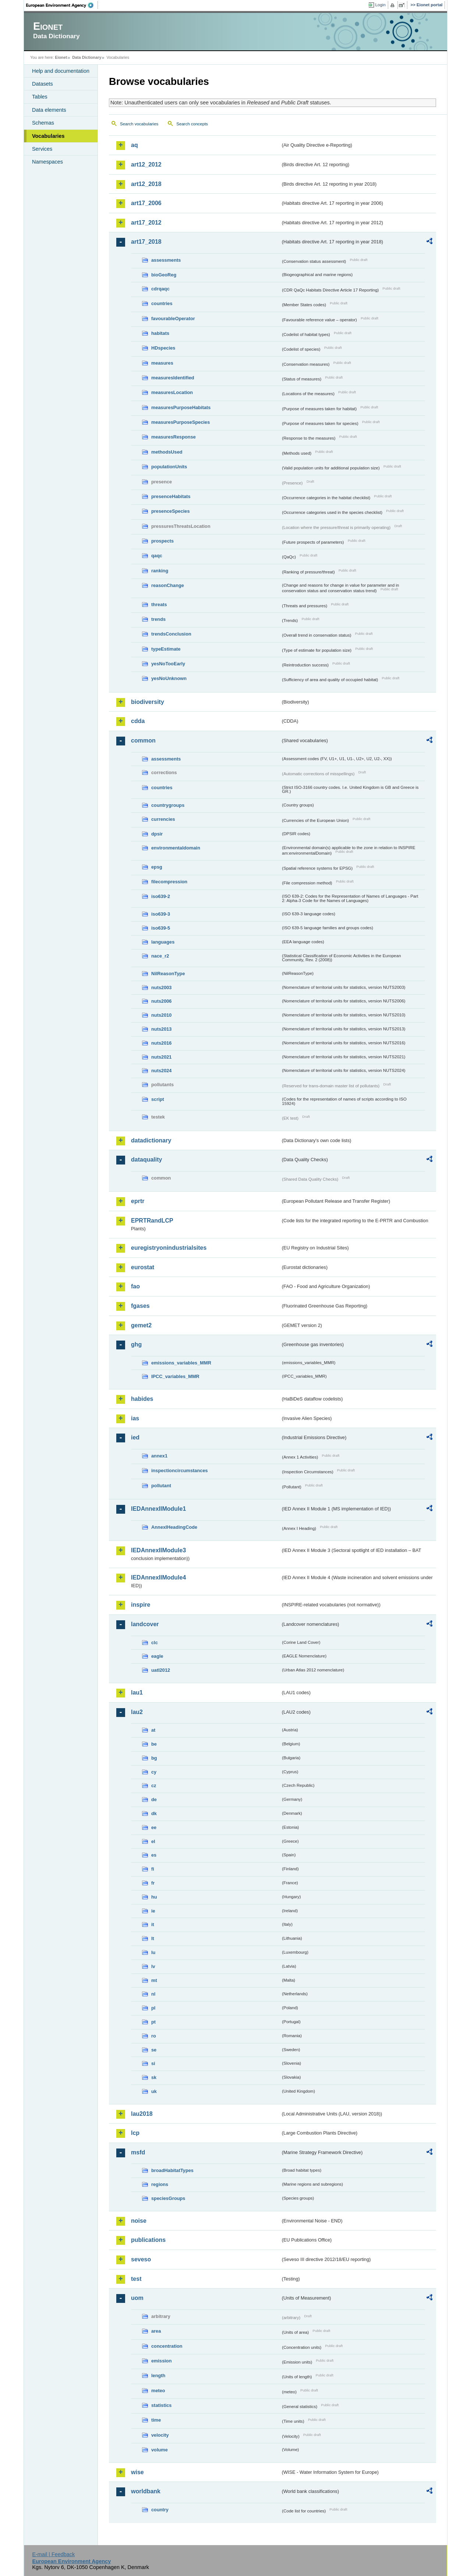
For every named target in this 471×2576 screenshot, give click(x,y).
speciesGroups (168, 2198)
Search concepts (192, 124)
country (160, 2509)
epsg (156, 867)
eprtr (137, 1201)
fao (135, 1286)
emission (161, 2361)
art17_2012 (146, 222)
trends (158, 619)
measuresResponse (173, 437)
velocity (160, 2435)
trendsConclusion (171, 634)
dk (154, 1813)
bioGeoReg (163, 275)
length (158, 2375)
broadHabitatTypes (172, 2170)
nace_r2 (160, 956)
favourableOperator (173, 318)
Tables (39, 97)
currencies (163, 819)
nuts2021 (161, 1057)
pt (153, 2022)
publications (148, 2240)
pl (153, 2008)
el (153, 1841)
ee (153, 1827)
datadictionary (151, 1140)
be (154, 1744)
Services (42, 149)
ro (153, 2036)
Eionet (61, 57)
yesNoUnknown (169, 678)
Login (380, 5)
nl (153, 1994)
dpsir (157, 834)
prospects (162, 541)
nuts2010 (161, 1015)
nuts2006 (161, 1001)
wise (137, 2472)
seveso (141, 2259)
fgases (140, 1306)
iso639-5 (160, 928)
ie (153, 1911)
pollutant (161, 1485)
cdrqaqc (160, 288)
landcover (145, 1624)
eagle (157, 1656)
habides (142, 1399)
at (153, 1730)
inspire (140, 1605)
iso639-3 (160, 914)
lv (153, 1966)
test (136, 2279)
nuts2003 (161, 987)
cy (153, 1772)
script (157, 1099)
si (153, 2063)
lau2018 (142, 2114)
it (152, 1924)
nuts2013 (161, 1029)
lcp (135, 2133)
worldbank (145, 2491)
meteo (158, 2390)
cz (153, 1785)
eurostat (142, 1267)
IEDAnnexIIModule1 (158, 1509)
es (153, 1855)
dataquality (146, 1159)
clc (154, 1642)
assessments (166, 260)
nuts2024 (161, 1070)
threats (159, 604)
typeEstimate (166, 649)
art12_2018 (146, 184)
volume (159, 2449)
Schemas (43, 123)
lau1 (137, 1692)
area (156, 2331)
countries (162, 303)
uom (137, 2298)
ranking (159, 570)
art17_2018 (146, 242)
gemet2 (141, 1325)
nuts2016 (161, 1043)
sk (153, 2077)
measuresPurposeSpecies (180, 422)
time (156, 2420)
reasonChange (167, 585)
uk (154, 2091)
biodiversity (147, 702)
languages (162, 942)
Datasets (42, 84)
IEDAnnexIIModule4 (158, 1577)
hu (154, 1897)
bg (154, 1758)
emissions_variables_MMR (181, 1363)
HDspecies (163, 348)
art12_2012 (146, 164)
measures (162, 363)
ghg (136, 1344)
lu (153, 1952)
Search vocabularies (139, 124)
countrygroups (167, 805)
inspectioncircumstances (179, 1470)
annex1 (159, 1456)
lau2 (137, 1712)
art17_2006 (146, 203)
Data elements (49, 110)
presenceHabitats (171, 496)
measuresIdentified (172, 377)
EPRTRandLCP (152, 1220)
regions (159, 2184)
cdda (138, 721)
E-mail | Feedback (53, 2554)
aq (134, 145)
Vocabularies (48, 136)
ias (135, 1418)
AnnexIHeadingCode (174, 1527)
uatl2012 (160, 1670)
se (153, 2050)
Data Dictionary (86, 57)
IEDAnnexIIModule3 (158, 1550)
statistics (161, 2405)
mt (154, 1980)
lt (152, 1938)
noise (138, 2221)
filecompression (169, 881)
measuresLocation (172, 392)
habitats (160, 333)
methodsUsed (167, 452)
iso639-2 (160, 896)
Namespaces (47, 162)
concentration (167, 2346)
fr (153, 1883)
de (154, 1799)
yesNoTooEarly (168, 663)
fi (152, 1869)
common (143, 740)
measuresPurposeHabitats (180, 407)
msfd (138, 2152)
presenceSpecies (170, 511)
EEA (62, 5)
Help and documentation (60, 71)
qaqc (156, 555)
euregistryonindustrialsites (168, 1248)
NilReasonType (168, 973)
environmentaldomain (175, 848)
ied (135, 1437)
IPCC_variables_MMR (175, 1376)
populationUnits (169, 466)
